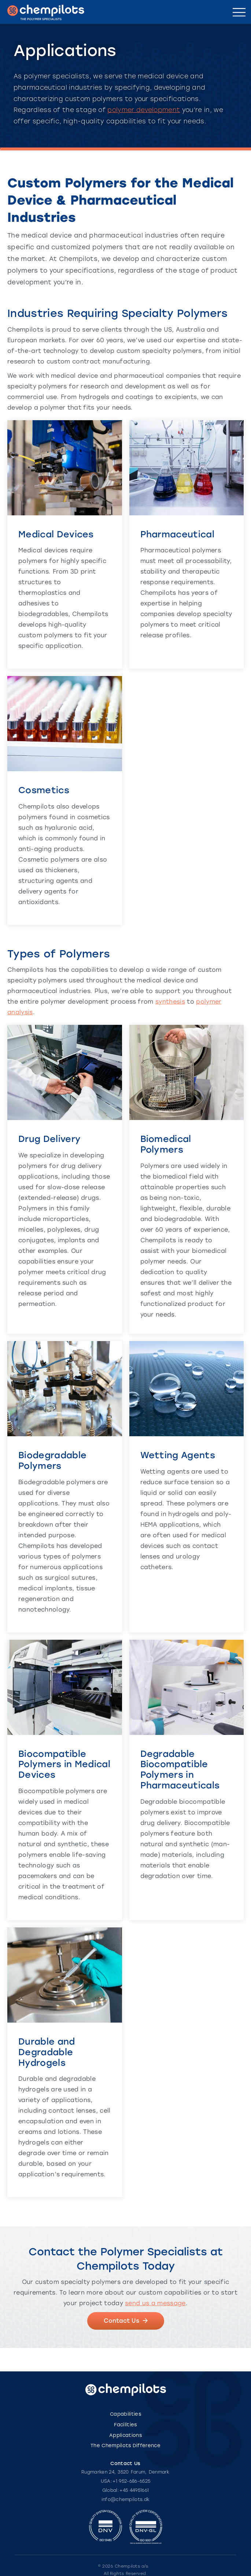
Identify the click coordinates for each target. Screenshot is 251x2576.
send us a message (155, 2303)
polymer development (143, 109)
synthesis (170, 1001)
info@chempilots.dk (125, 2499)
